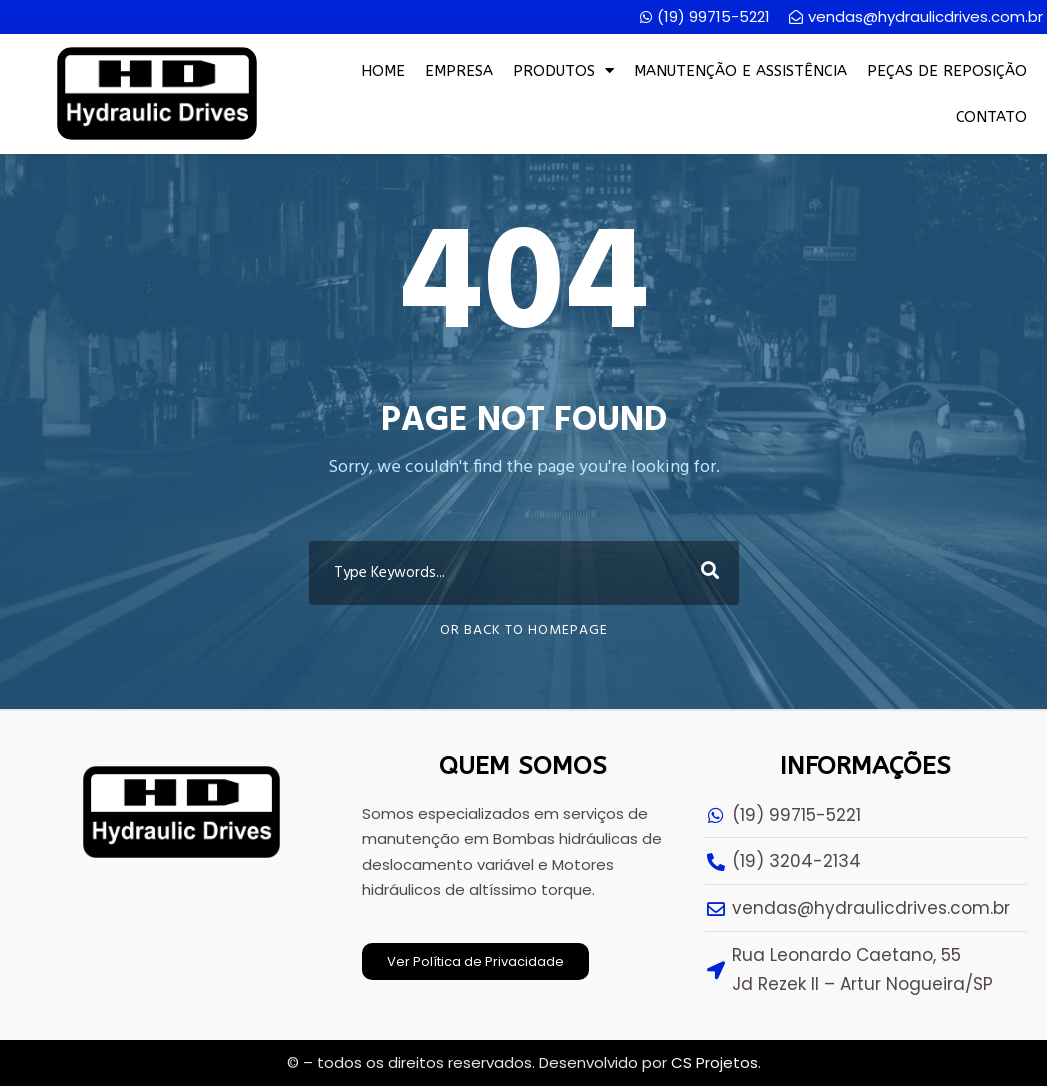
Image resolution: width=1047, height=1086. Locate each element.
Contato (991, 117)
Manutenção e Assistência (740, 71)
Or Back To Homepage (524, 630)
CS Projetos (714, 1062)
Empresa (459, 71)
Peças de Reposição (947, 71)
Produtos (563, 70)
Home (383, 71)
